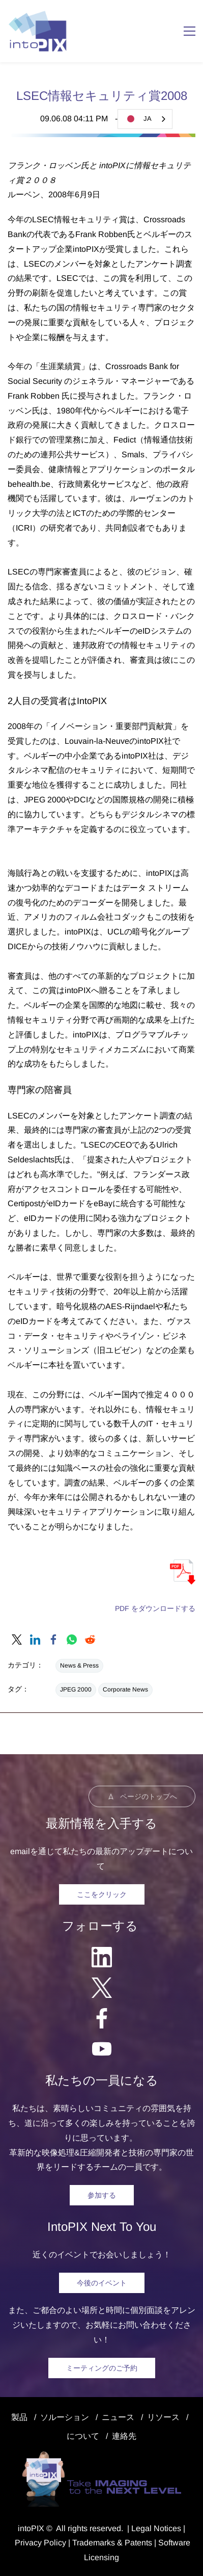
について (83, 2436)
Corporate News (125, 1689)
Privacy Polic (38, 2542)
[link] (16, 1639)
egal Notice (156, 2528)
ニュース (118, 2417)
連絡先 (124, 2436)
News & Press (79, 1665)
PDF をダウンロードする (155, 1608)
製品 (19, 2417)
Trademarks (93, 2542)
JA (137, 119)
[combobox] (145, 119)
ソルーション (64, 2417)
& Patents (133, 2542)
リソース (163, 2417)
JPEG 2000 (76, 1689)
